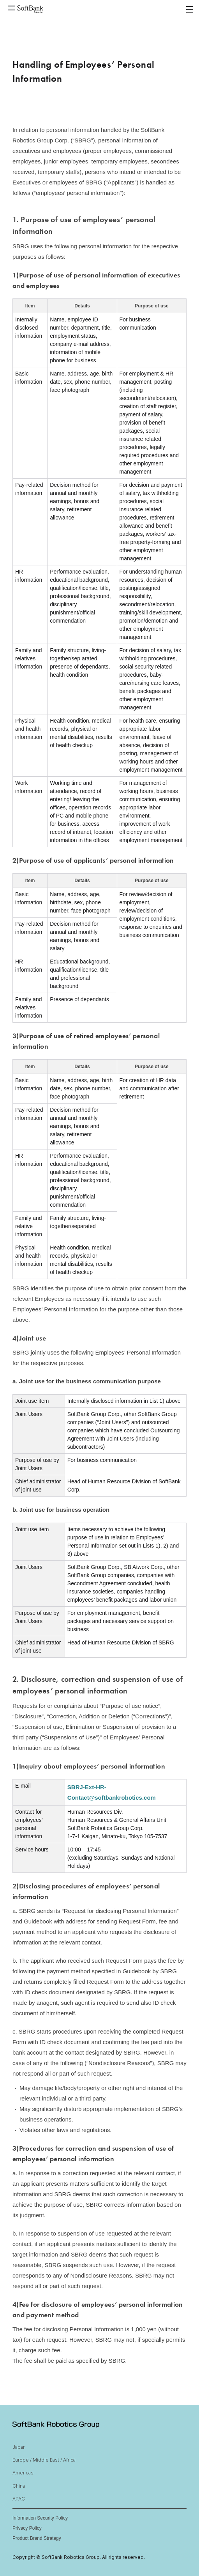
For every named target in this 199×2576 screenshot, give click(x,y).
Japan (19, 2447)
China (18, 2486)
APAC (18, 2499)
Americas (22, 2473)
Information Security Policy (40, 2518)
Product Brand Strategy (36, 2538)
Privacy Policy (27, 2528)
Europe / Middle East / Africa (44, 2460)
